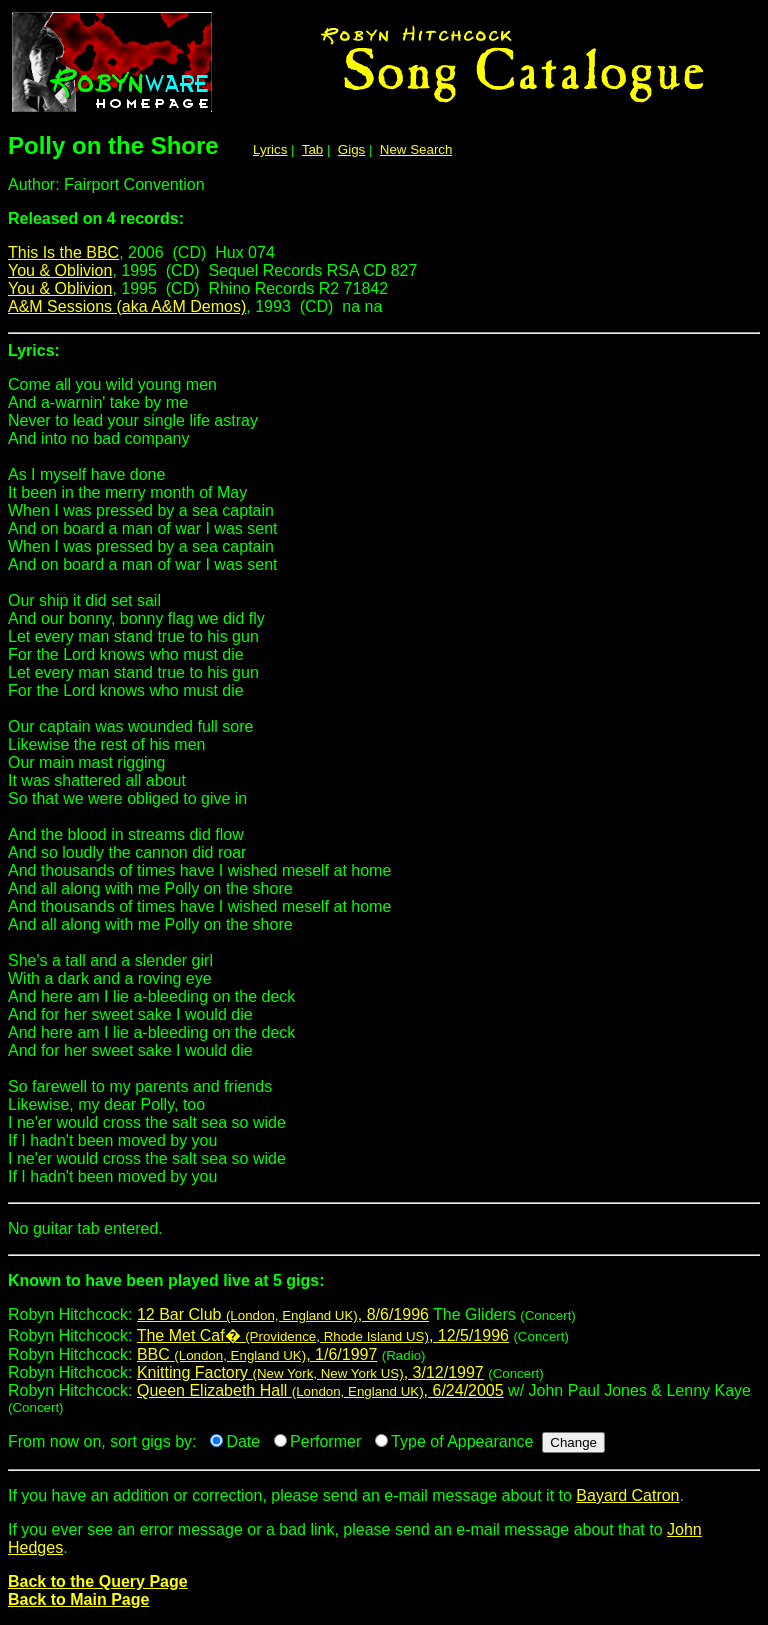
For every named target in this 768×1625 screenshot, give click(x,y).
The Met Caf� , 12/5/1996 (323, 1335)
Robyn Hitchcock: (384, 1288)
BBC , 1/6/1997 (257, 1354)
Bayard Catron (627, 1495)
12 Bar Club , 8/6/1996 (283, 1314)
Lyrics (270, 149)
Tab (313, 149)
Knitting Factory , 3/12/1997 (310, 1372)
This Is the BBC (63, 252)
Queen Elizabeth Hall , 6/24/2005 (320, 1390)
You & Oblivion (60, 270)
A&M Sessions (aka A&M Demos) (127, 306)
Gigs (351, 149)
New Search (416, 149)
